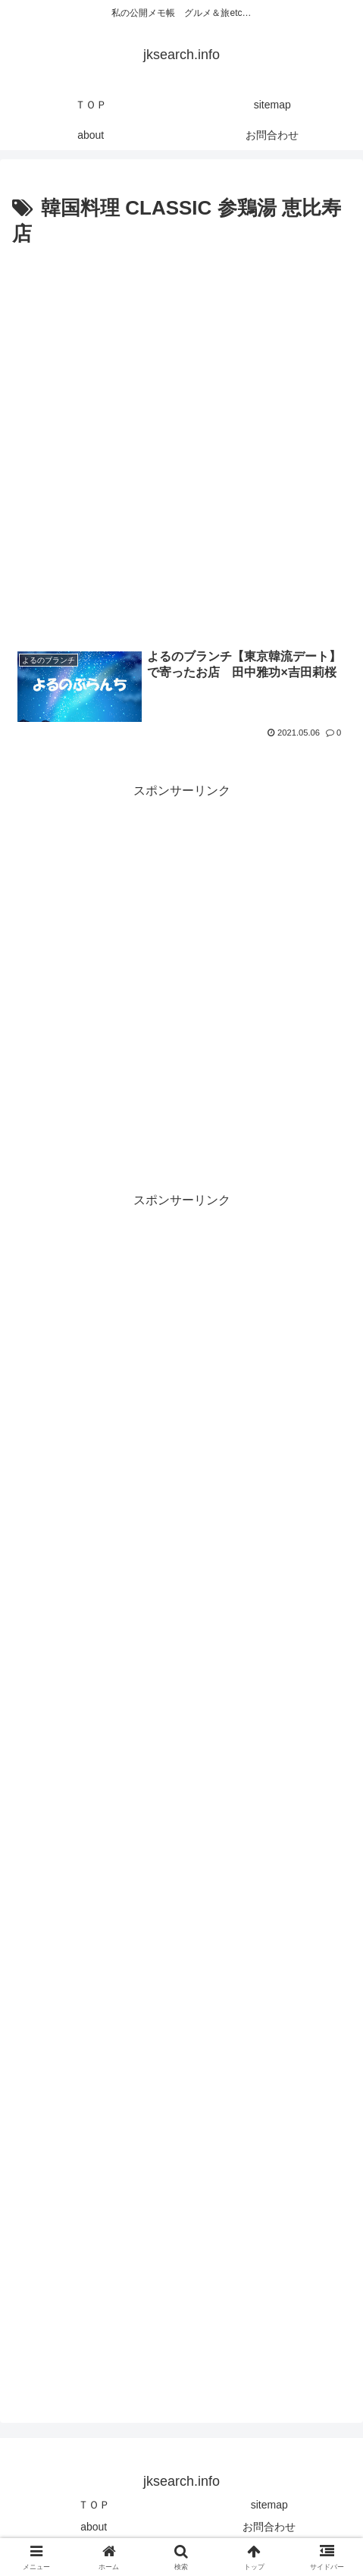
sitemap (269, 2505)
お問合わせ (269, 2527)
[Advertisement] (181, 441)
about (93, 2527)
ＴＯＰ (94, 2505)
